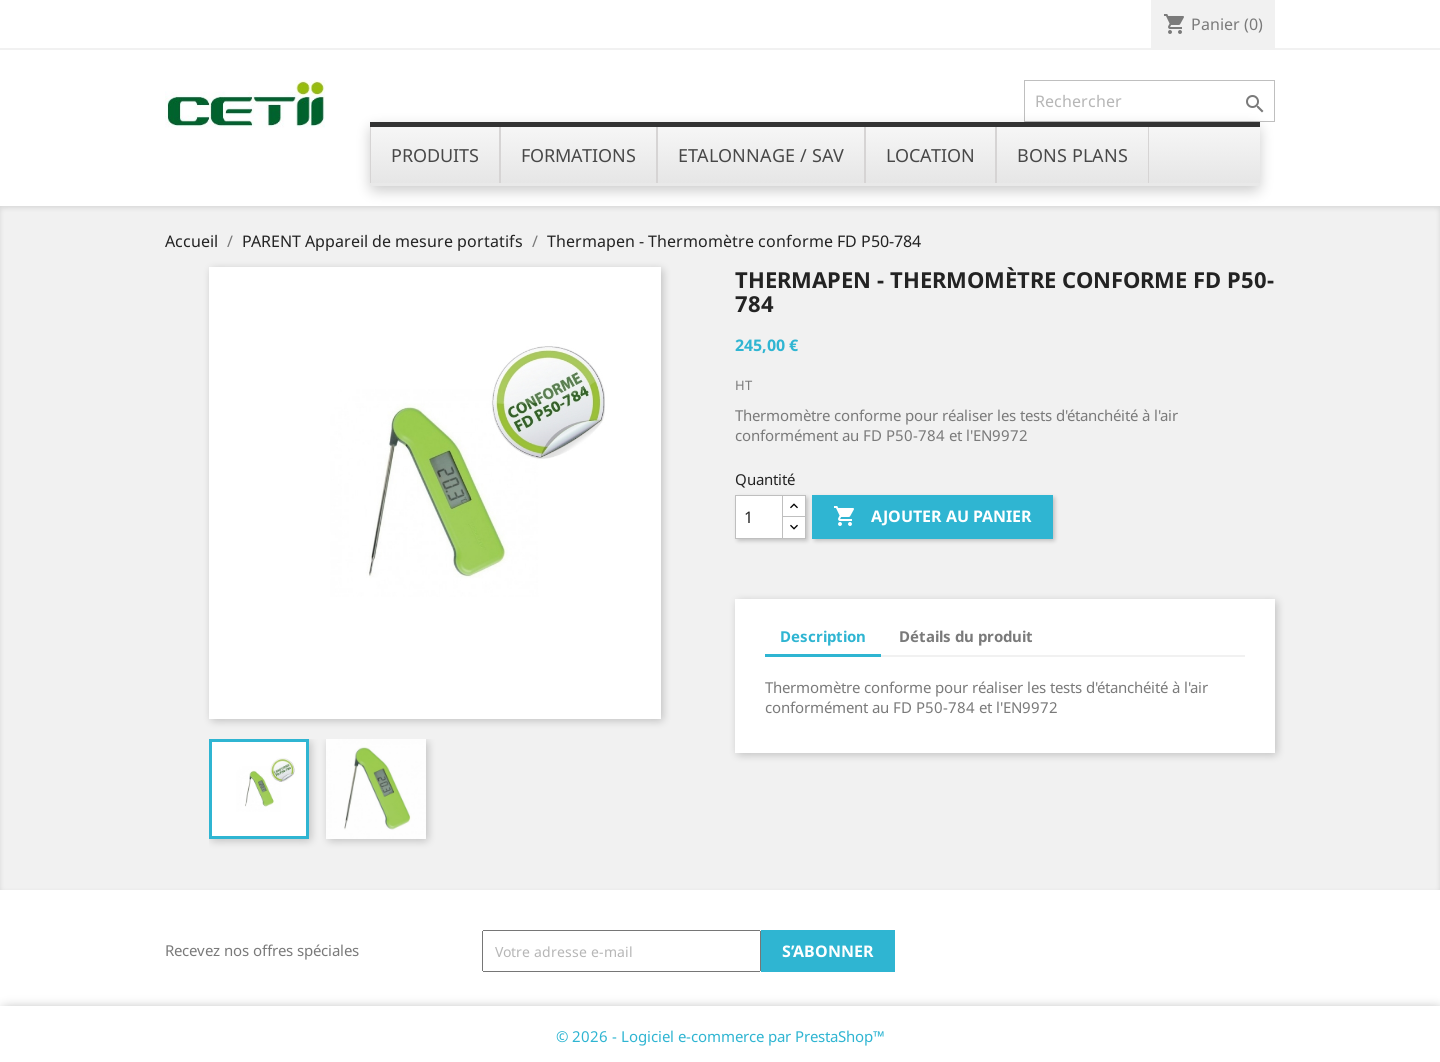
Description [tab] (823, 636)
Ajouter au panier (932, 517)
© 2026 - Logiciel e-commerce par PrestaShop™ (720, 1036)
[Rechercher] (1149, 101)
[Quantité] (759, 517)
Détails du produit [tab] (966, 636)
